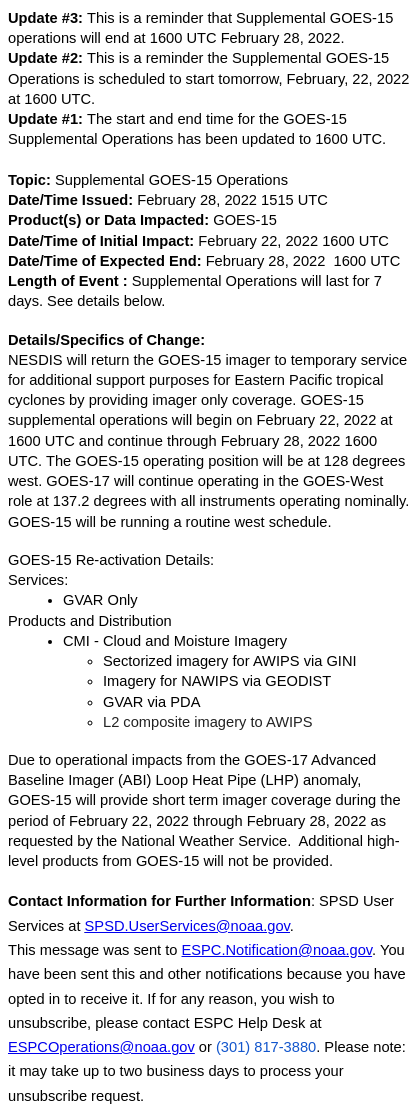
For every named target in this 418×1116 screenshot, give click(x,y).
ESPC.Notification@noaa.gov (277, 950)
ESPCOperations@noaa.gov (101, 1047)
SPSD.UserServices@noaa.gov (187, 926)
